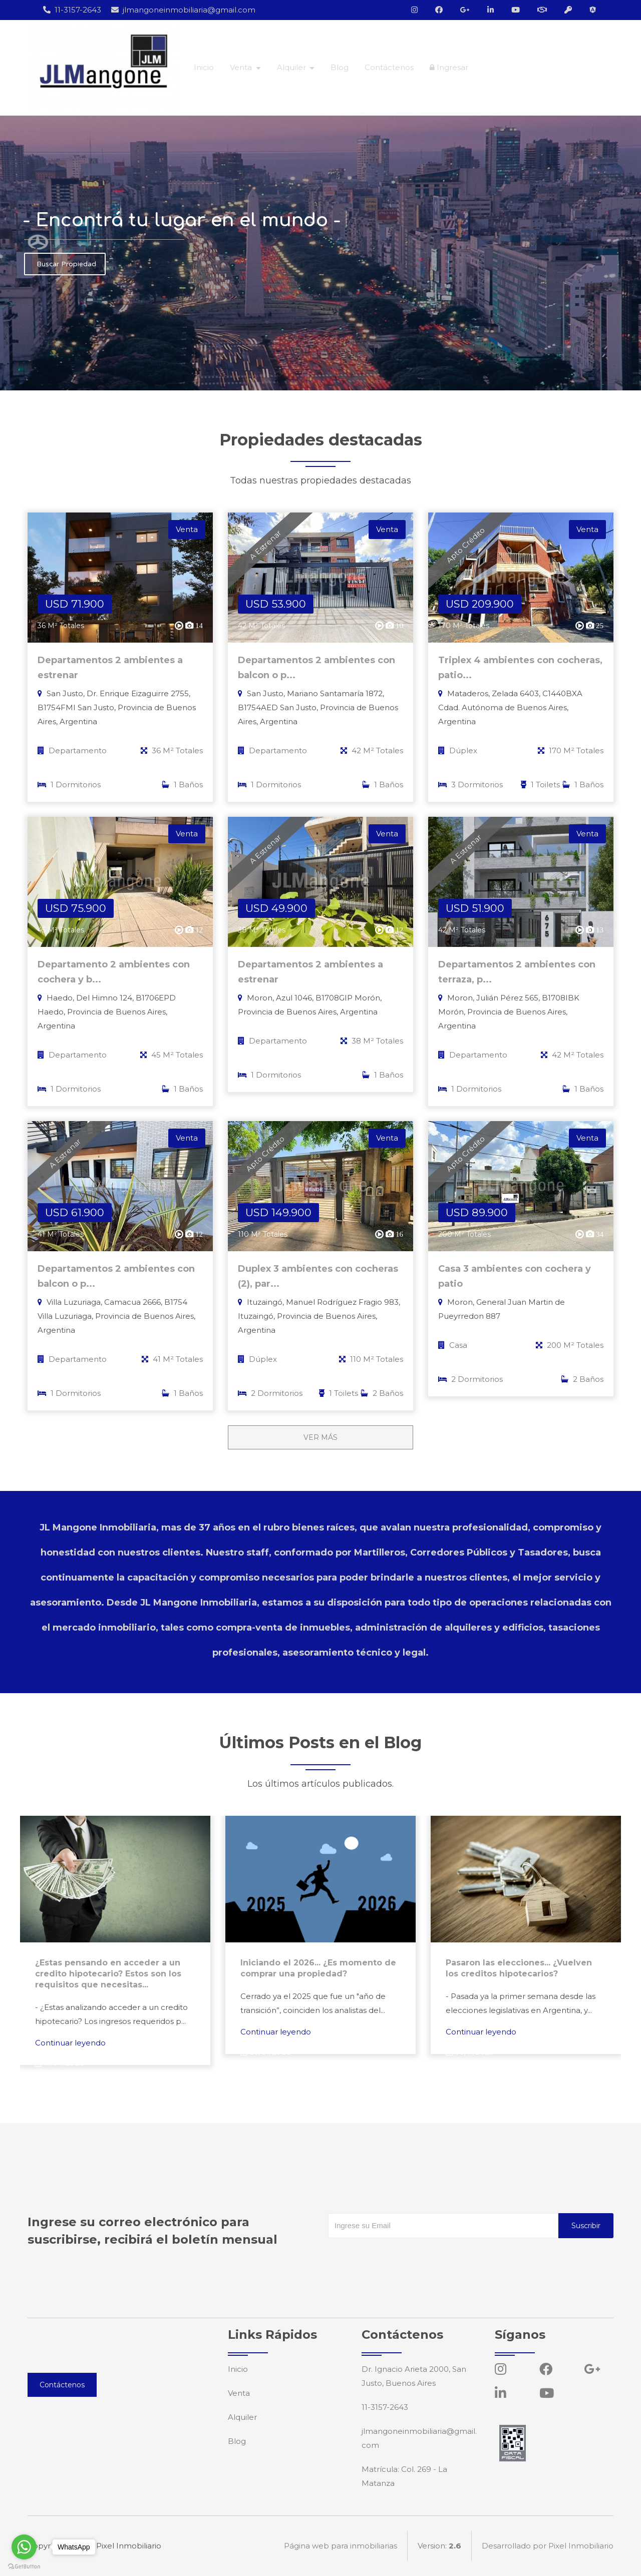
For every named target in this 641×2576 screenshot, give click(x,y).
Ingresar (449, 67)
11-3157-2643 (72, 10)
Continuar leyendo (70, 2042)
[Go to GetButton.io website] (24, 2566)
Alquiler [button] (292, 67)
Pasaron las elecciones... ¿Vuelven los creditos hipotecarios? (519, 1968)
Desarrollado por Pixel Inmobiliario (547, 2545)
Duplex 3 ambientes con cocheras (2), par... (318, 1276)
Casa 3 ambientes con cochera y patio (514, 1276)
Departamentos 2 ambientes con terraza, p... (516, 972)
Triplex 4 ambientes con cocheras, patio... (520, 668)
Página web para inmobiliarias (340, 2545)
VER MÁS (320, 1437)
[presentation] (404, 2258)
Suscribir (585, 2225)
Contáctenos (389, 67)
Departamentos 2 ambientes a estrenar (110, 668)
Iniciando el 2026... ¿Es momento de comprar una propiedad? (318, 1968)
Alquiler (242, 2417)
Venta (239, 2393)
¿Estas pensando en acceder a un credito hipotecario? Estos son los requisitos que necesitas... (108, 1973)
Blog (340, 67)
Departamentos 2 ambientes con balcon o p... (316, 668)
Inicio (204, 67)
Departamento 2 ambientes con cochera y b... (114, 972)
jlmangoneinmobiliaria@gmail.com (183, 10)
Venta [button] (242, 67)
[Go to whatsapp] (24, 2546)
